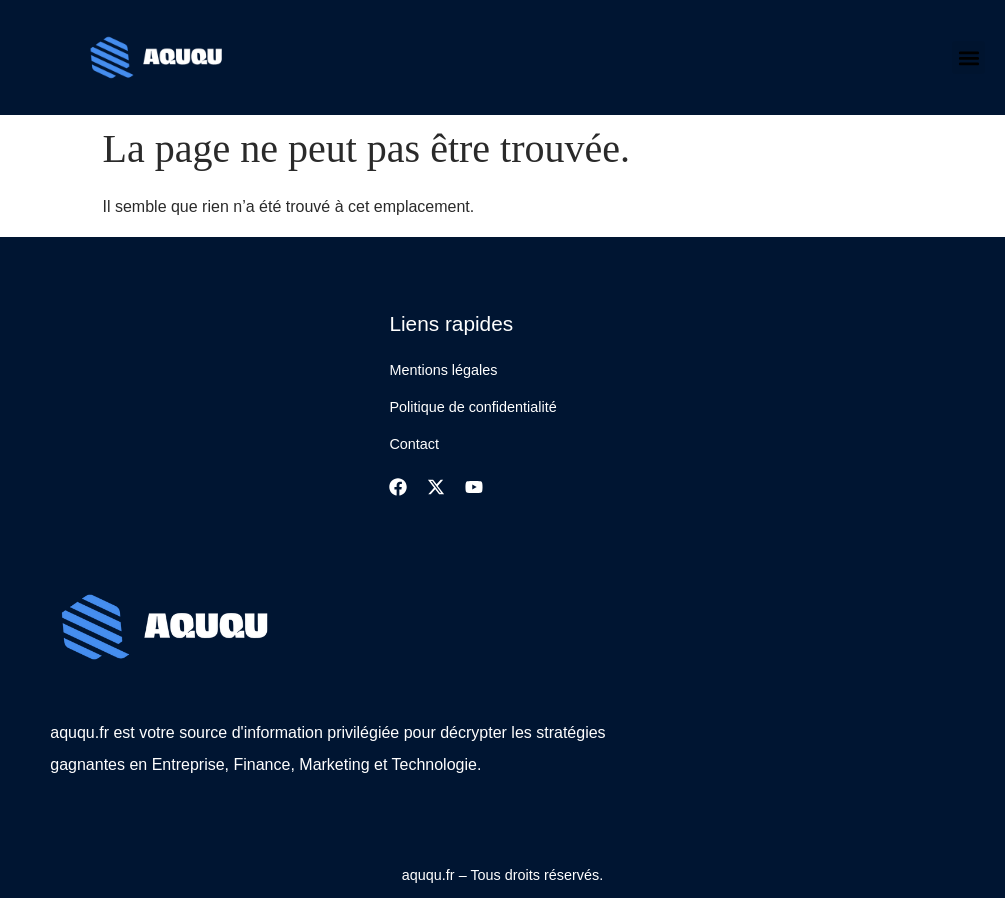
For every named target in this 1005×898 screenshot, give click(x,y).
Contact (414, 444)
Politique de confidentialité (472, 407)
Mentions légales (443, 370)
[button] (968, 57)
